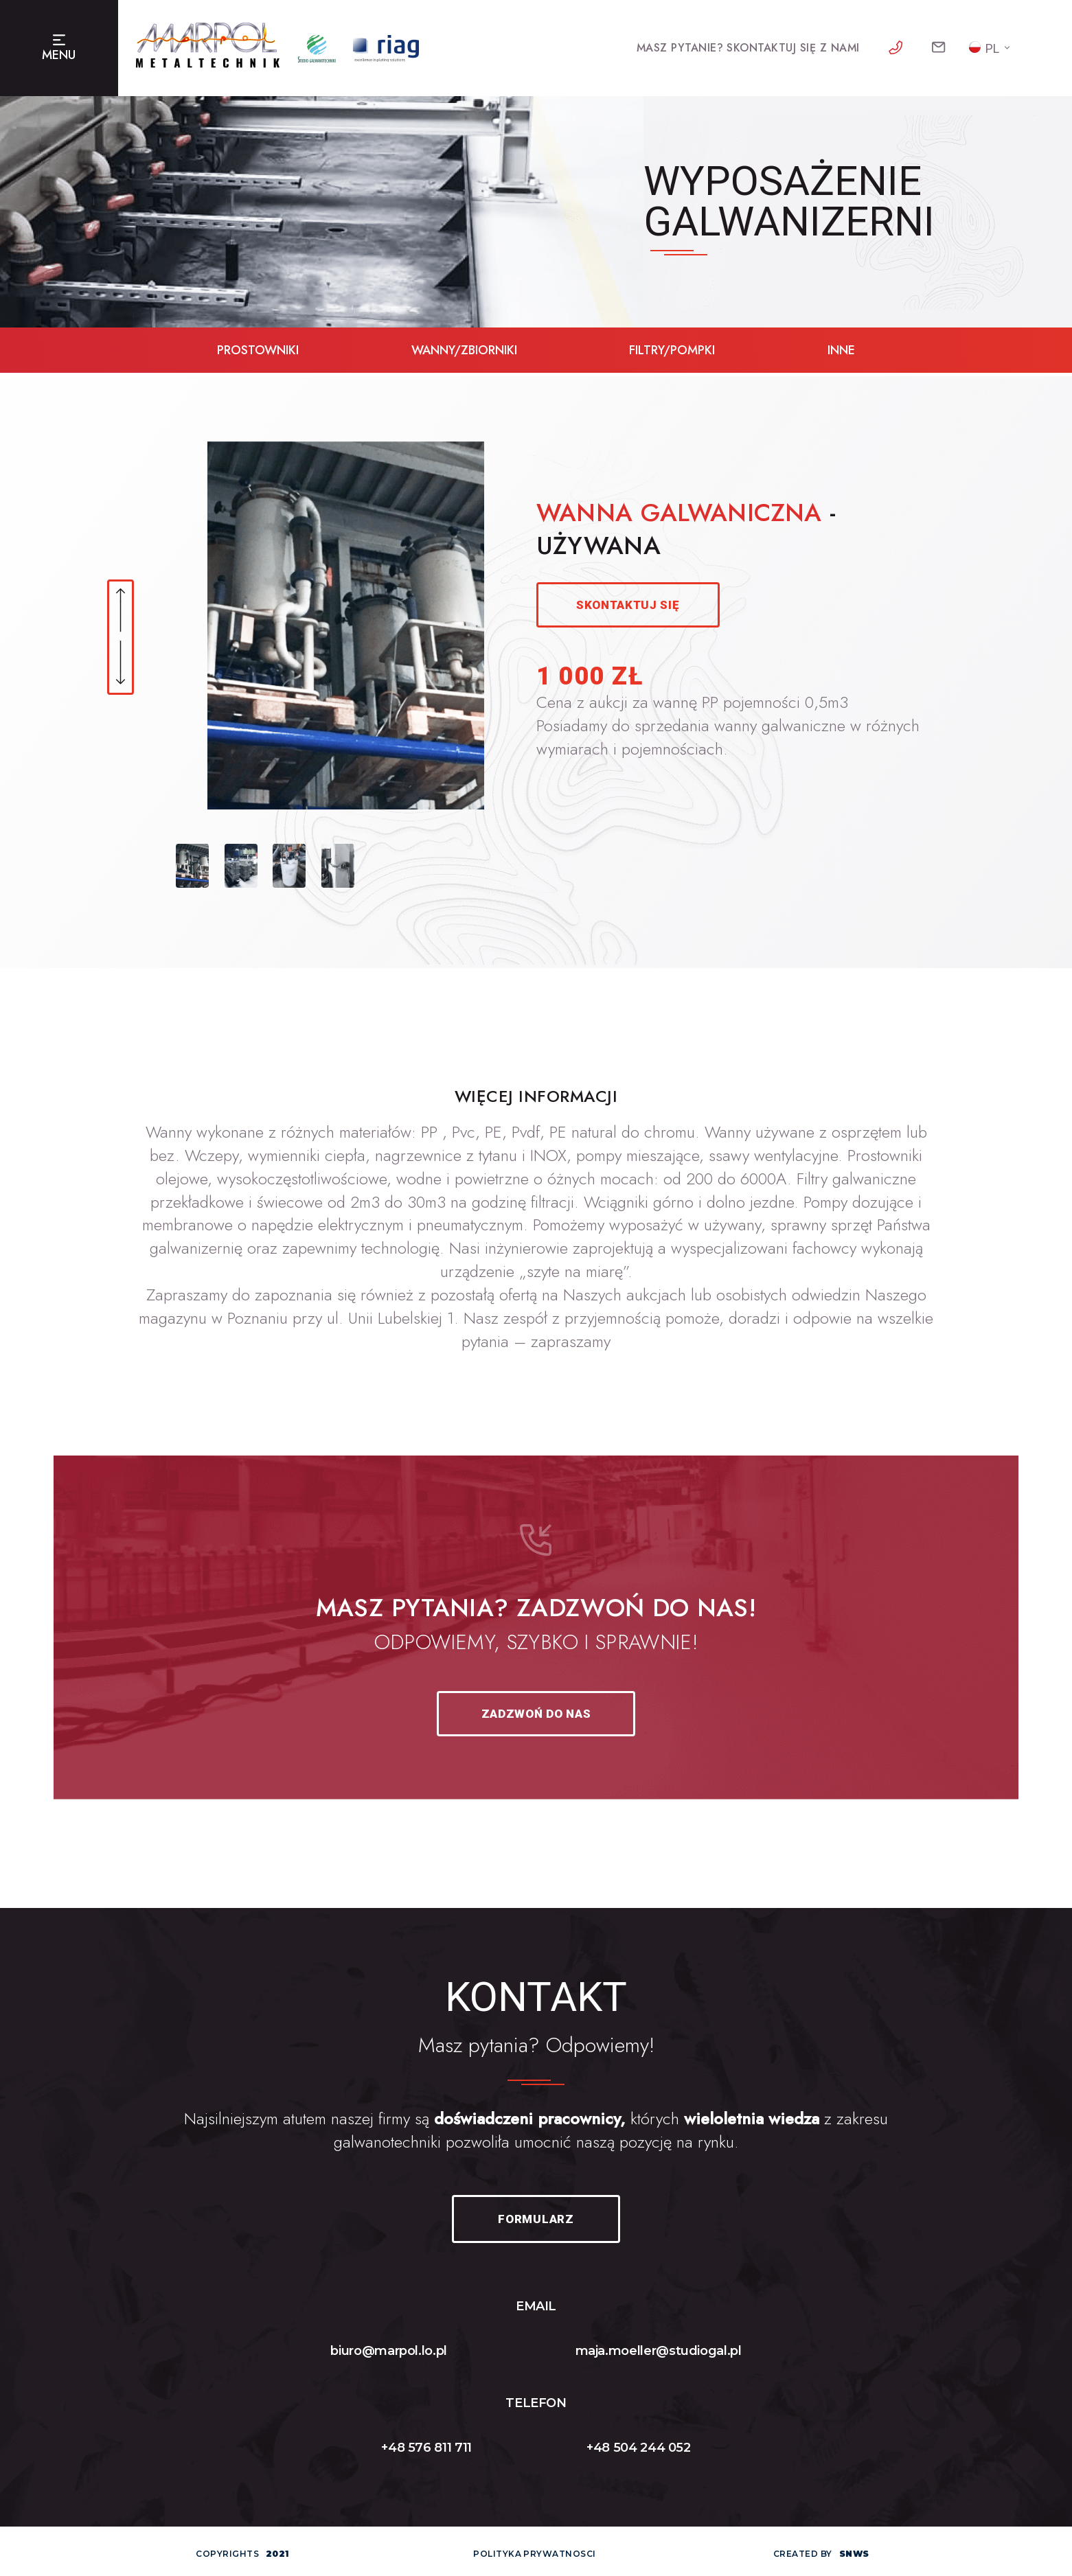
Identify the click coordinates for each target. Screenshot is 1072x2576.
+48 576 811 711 (426, 2447)
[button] (120, 611)
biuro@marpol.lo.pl (388, 2350)
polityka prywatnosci (534, 2554)
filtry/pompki (672, 350)
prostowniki (258, 350)
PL (983, 48)
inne (841, 350)
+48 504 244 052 (638, 2447)
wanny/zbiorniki (464, 350)
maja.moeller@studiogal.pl (658, 2350)
